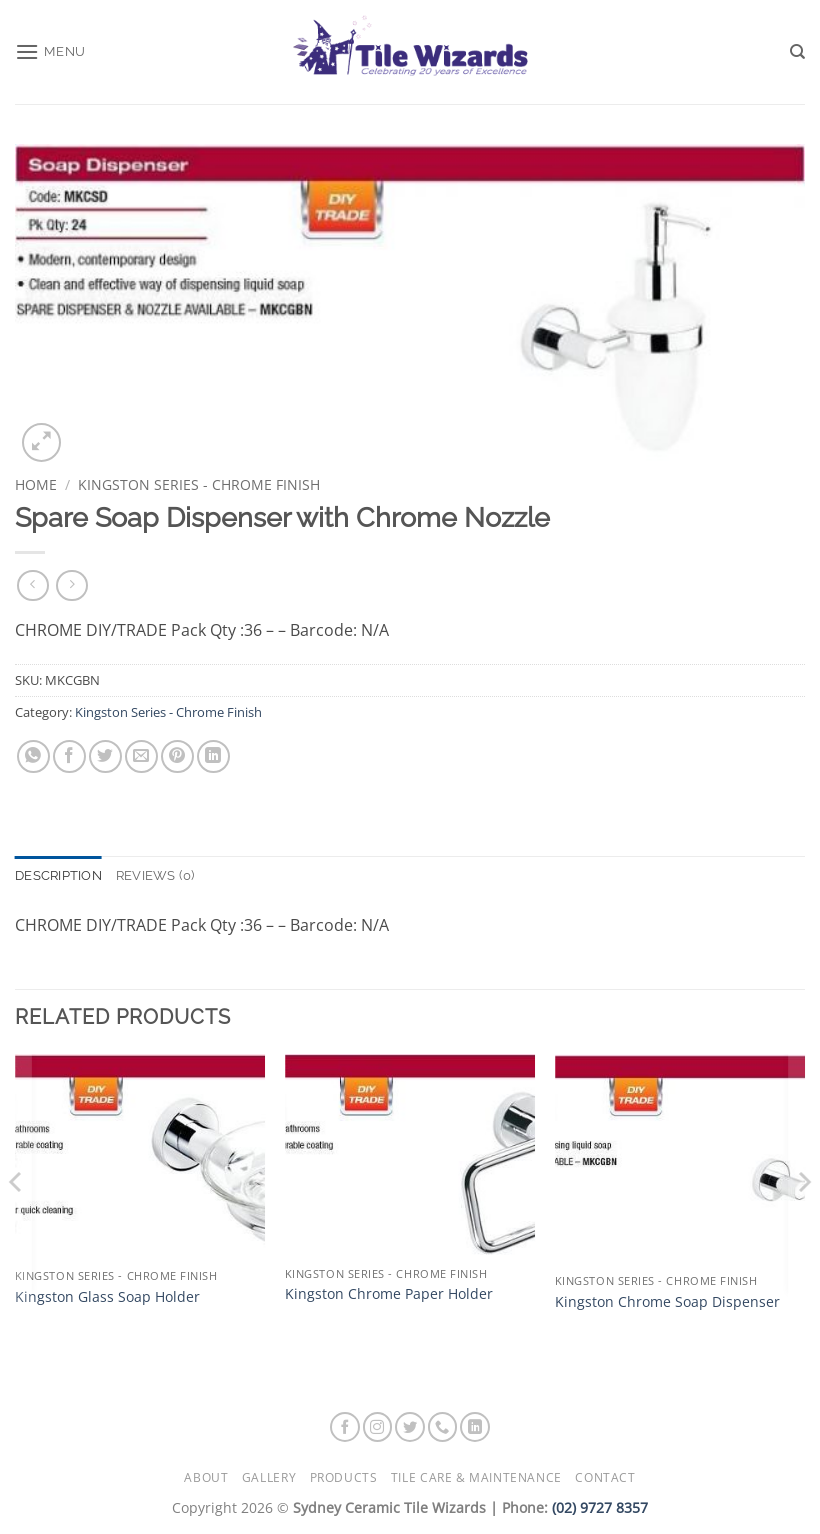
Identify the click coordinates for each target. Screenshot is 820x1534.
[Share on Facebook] (69, 756)
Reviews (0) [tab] (155, 875)
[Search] (797, 52)
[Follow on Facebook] (345, 1427)
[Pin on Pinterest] (177, 756)
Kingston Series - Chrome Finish (199, 484)
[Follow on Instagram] (378, 1427)
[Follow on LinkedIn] (475, 1427)
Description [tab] (58, 875)
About (206, 1477)
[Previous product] (71, 585)
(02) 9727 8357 (600, 1507)
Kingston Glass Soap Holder (107, 1297)
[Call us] (443, 1427)
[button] (50, 51)
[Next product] (32, 585)
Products (344, 1477)
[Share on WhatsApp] (33, 756)
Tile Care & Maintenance (476, 1477)
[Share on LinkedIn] (213, 756)
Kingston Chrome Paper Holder (389, 1294)
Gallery (269, 1477)
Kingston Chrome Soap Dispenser (667, 1302)
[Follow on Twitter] (410, 1427)
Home (36, 484)
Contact (605, 1477)
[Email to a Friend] (141, 756)
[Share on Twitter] (105, 756)
